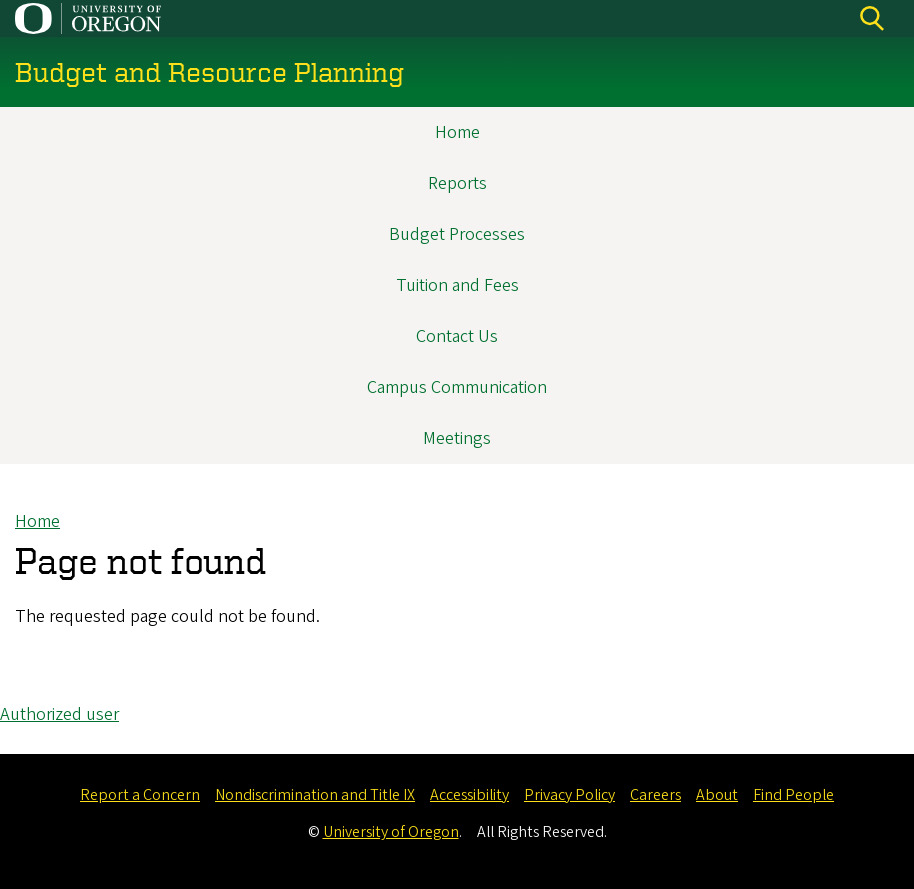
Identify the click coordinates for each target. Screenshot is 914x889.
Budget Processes (457, 234)
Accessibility (469, 795)
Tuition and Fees (457, 285)
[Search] (871, 18)
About (717, 795)
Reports (457, 183)
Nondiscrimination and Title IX (315, 795)
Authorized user (59, 714)
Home (457, 132)
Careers (655, 795)
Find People (793, 795)
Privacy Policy (569, 795)
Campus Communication (457, 387)
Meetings (457, 438)
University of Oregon (391, 832)
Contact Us (457, 336)
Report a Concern (140, 795)
